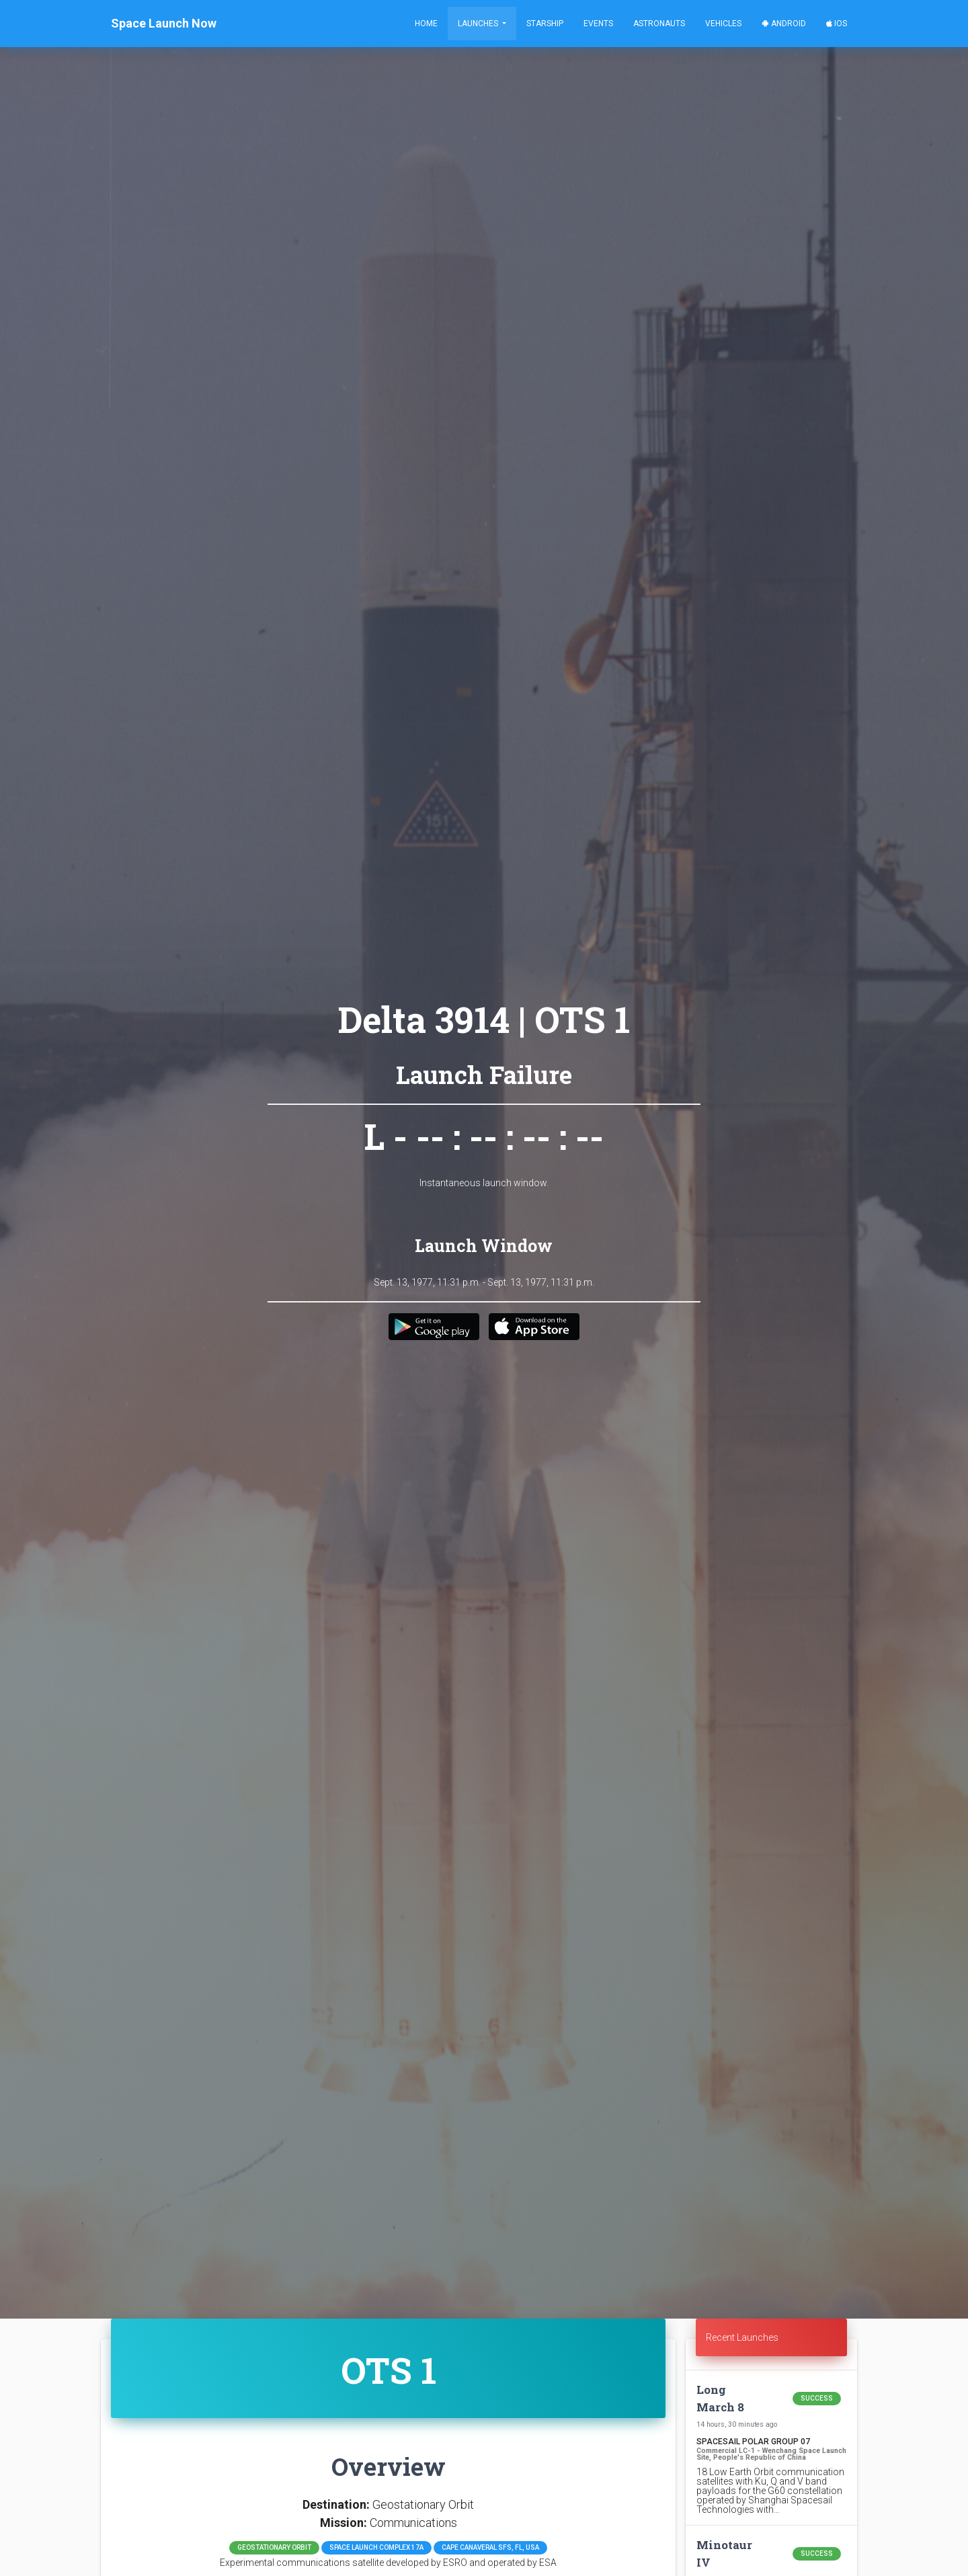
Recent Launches (742, 2337)
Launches (479, 23)
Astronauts (659, 23)
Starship (544, 23)
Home (426, 23)
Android (784, 23)
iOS (836, 23)
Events (598, 23)
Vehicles (723, 23)
